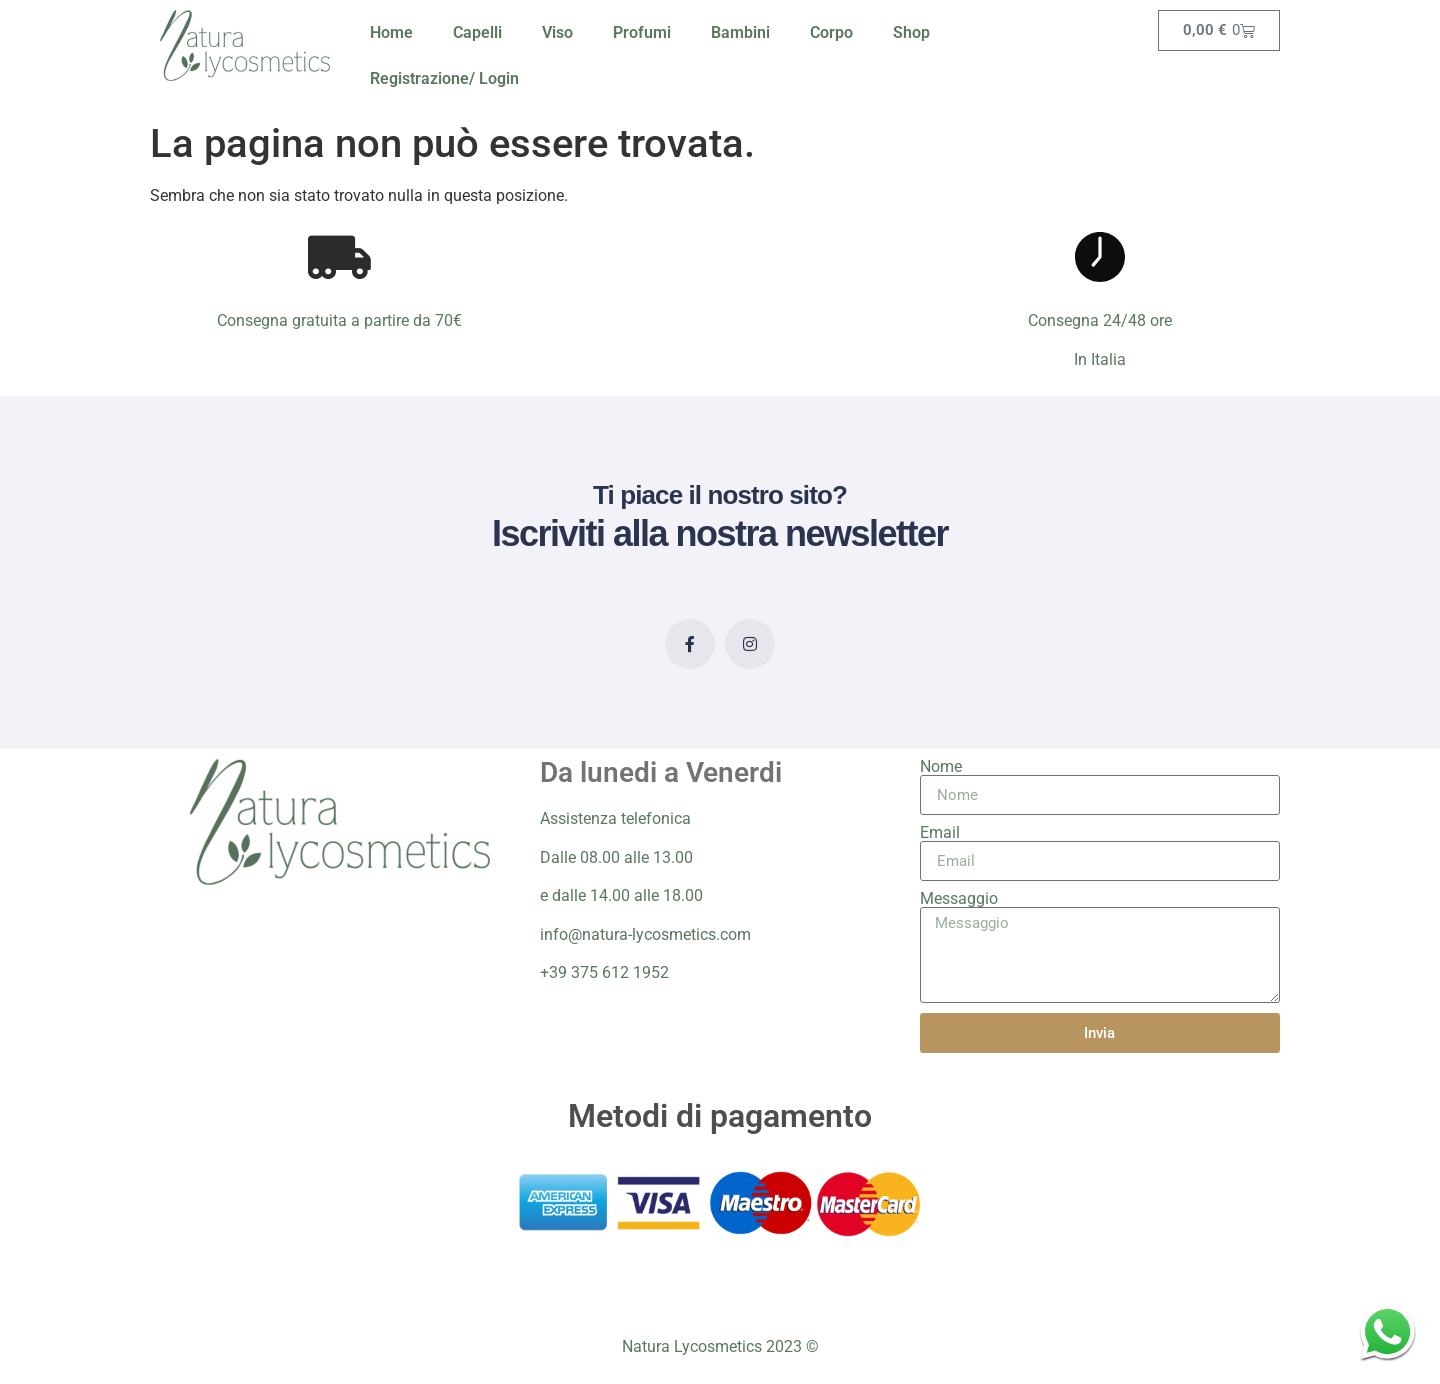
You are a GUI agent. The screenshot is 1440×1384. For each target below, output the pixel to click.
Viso (557, 32)
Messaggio (959, 899)
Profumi (642, 32)
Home (391, 32)
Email (940, 833)
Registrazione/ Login (444, 78)
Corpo (831, 32)
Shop (911, 32)
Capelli (477, 32)
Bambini (740, 32)
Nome (941, 767)
